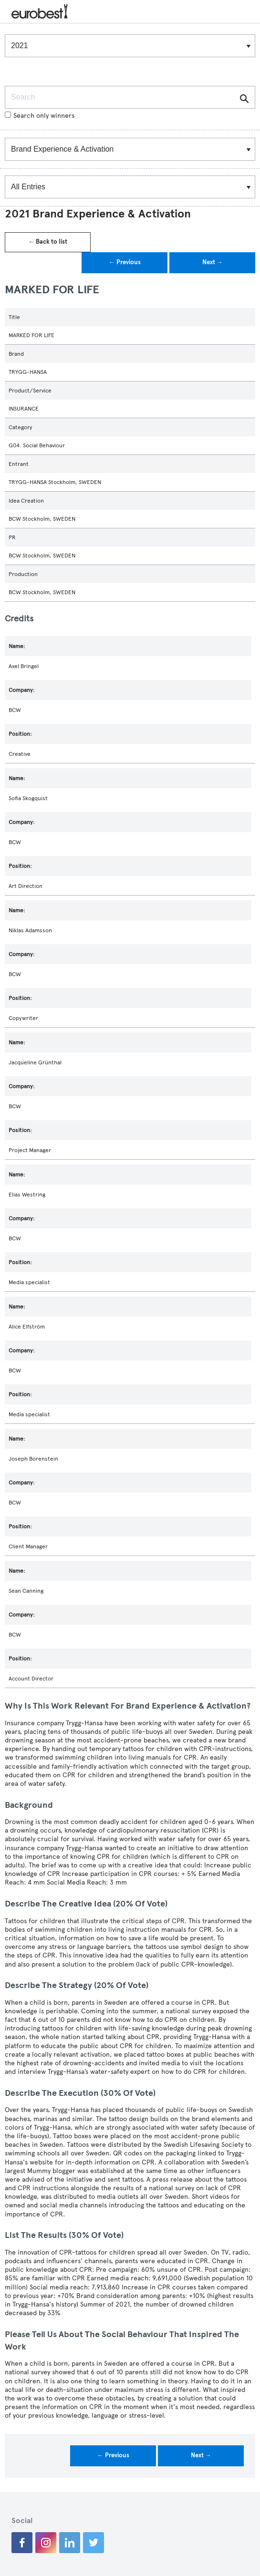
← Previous (125, 262)
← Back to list (47, 242)
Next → (212, 262)
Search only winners (39, 116)
